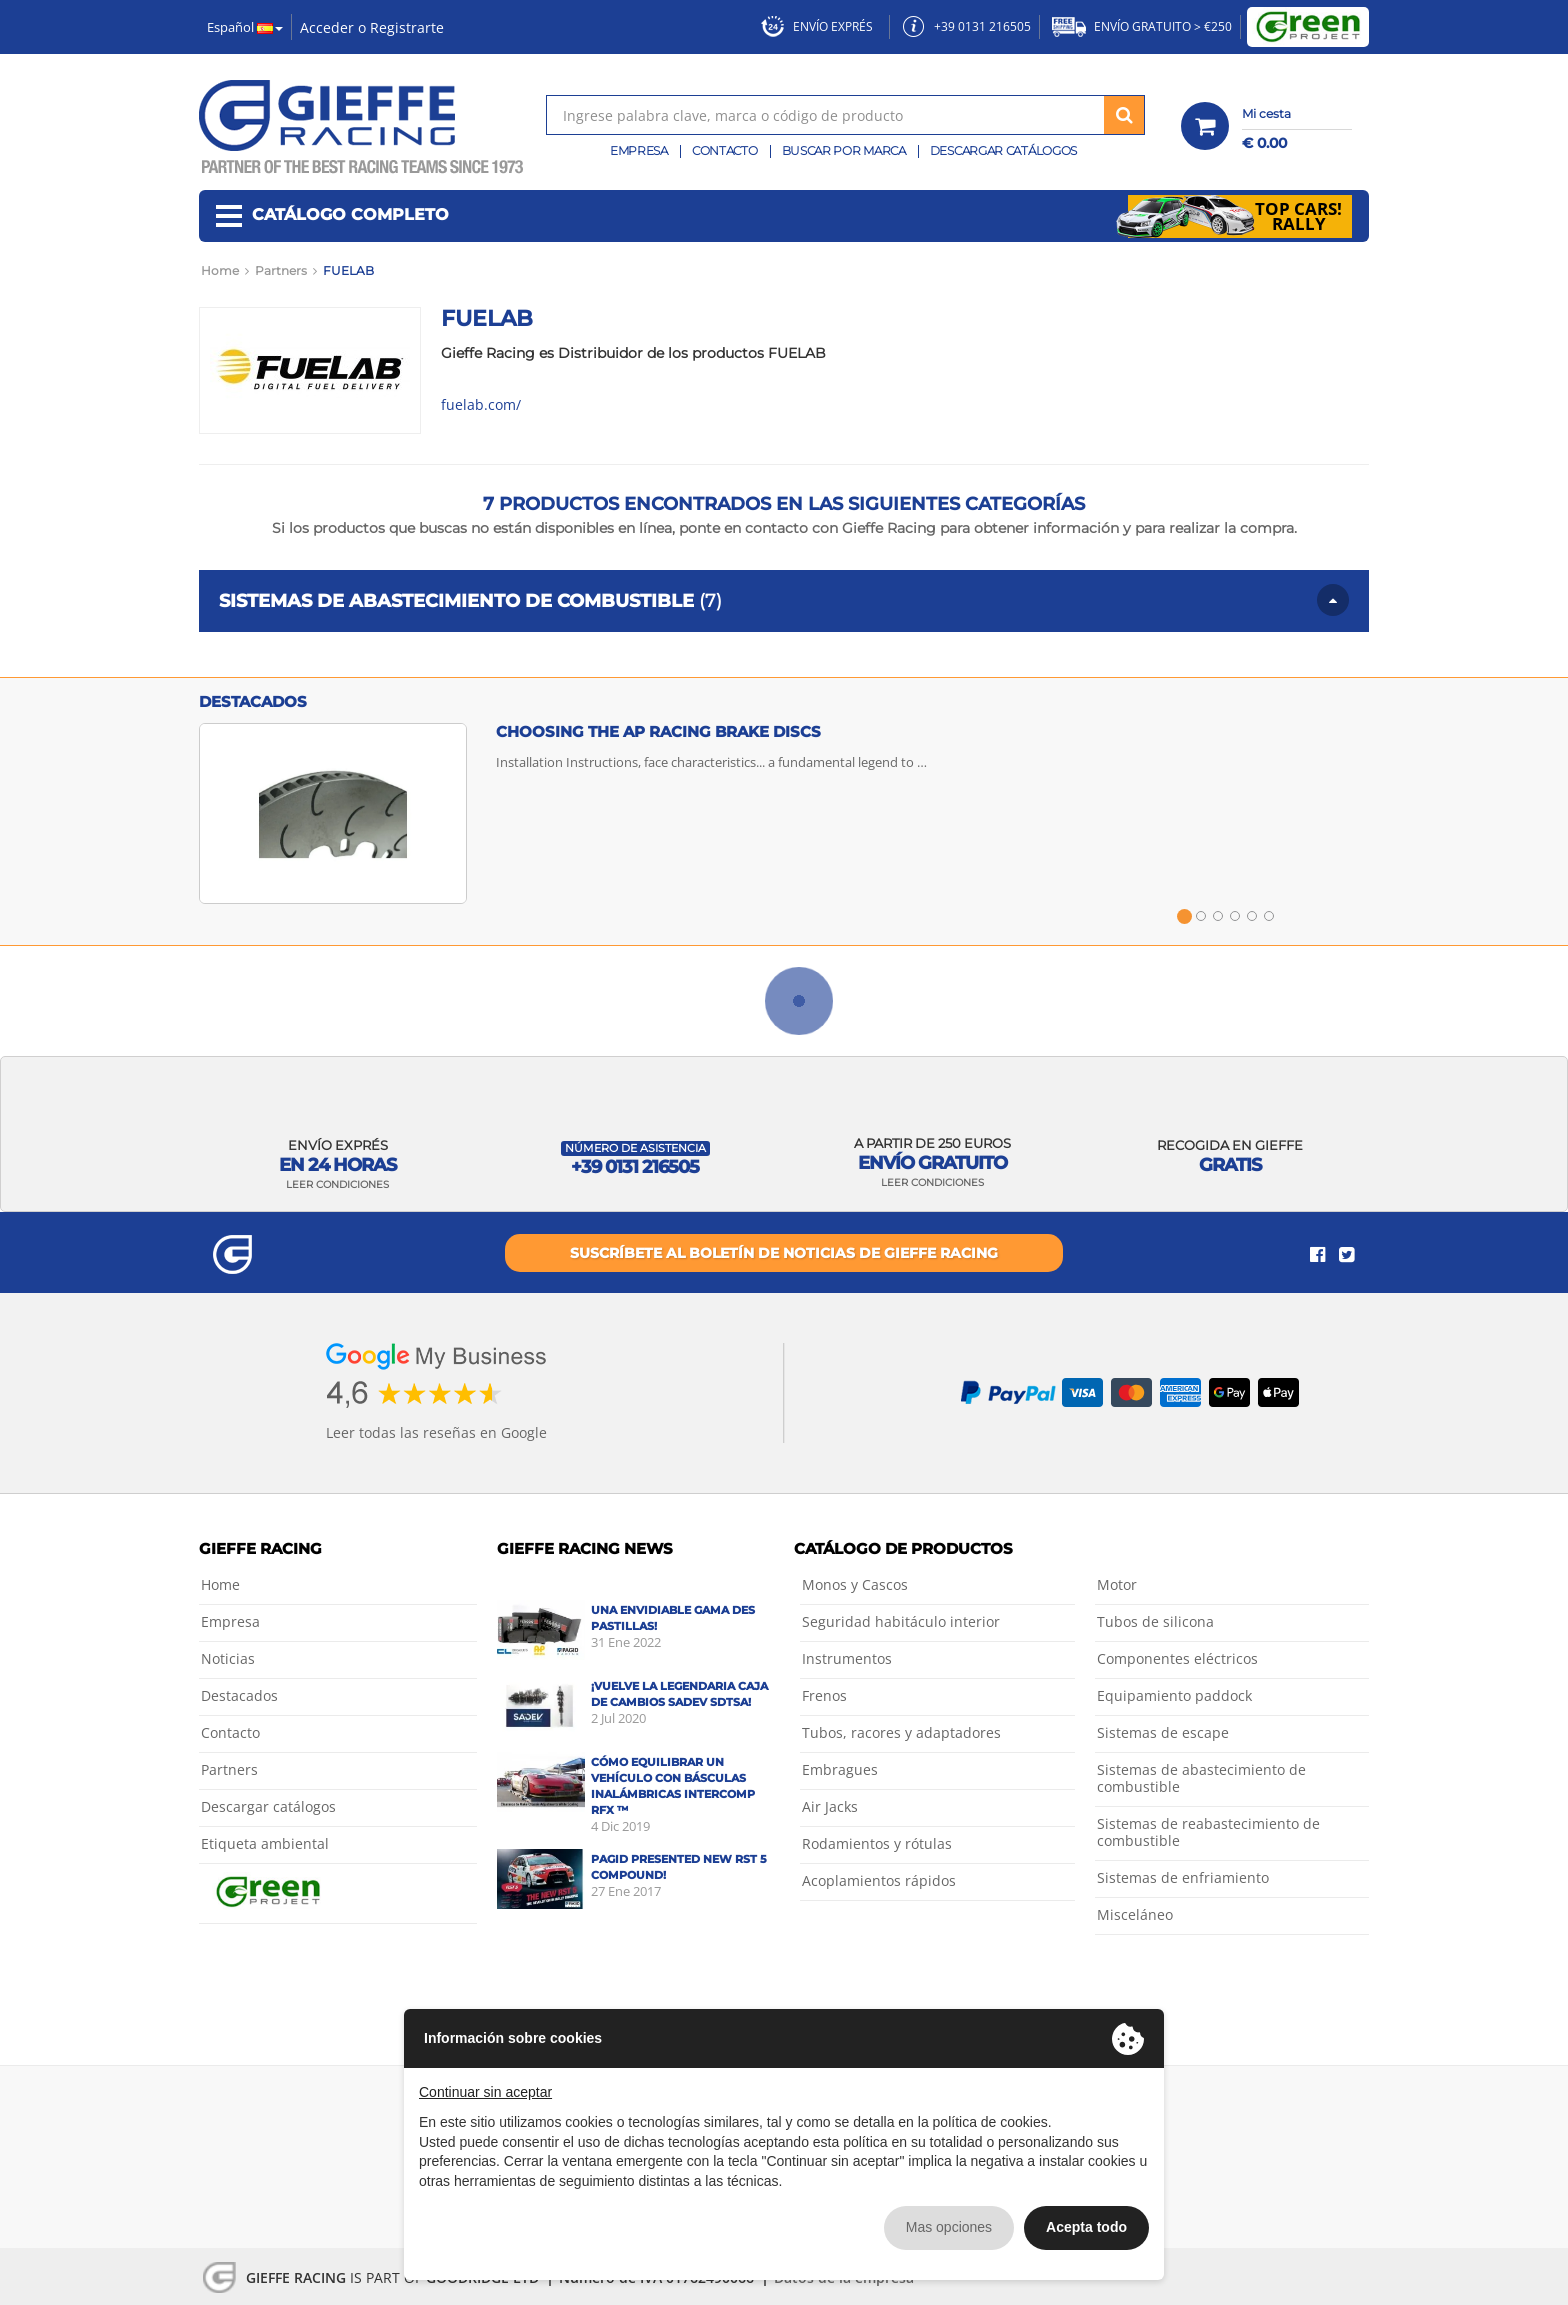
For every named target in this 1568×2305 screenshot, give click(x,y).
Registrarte (407, 27)
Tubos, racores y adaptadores (901, 1732)
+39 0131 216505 (966, 26)
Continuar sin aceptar (485, 2092)
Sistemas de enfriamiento (1183, 1877)
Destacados (239, 1695)
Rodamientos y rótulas (877, 1843)
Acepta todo (1086, 2227)
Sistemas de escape (1163, 1732)
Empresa (639, 150)
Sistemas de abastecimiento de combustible (1201, 1778)
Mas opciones (949, 2227)
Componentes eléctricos (1177, 1658)
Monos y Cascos (855, 1584)
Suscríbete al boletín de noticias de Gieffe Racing (784, 1253)
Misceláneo (1135, 1914)
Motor (1117, 1584)
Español (245, 27)
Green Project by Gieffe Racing (1308, 27)
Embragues (840, 1769)
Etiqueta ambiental (265, 1843)
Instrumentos (847, 1658)
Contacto (725, 150)
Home (220, 1584)
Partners (229, 1769)
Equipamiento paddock (1174, 1695)
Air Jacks (830, 1806)
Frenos (824, 1695)
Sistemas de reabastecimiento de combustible (1208, 1832)
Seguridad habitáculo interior (901, 1621)
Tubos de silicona (1155, 1621)
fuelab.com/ (481, 404)
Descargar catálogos (1003, 150)
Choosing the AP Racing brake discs (658, 731)
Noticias (228, 1658)
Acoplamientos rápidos (879, 1880)
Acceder (327, 27)
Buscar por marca (844, 150)
